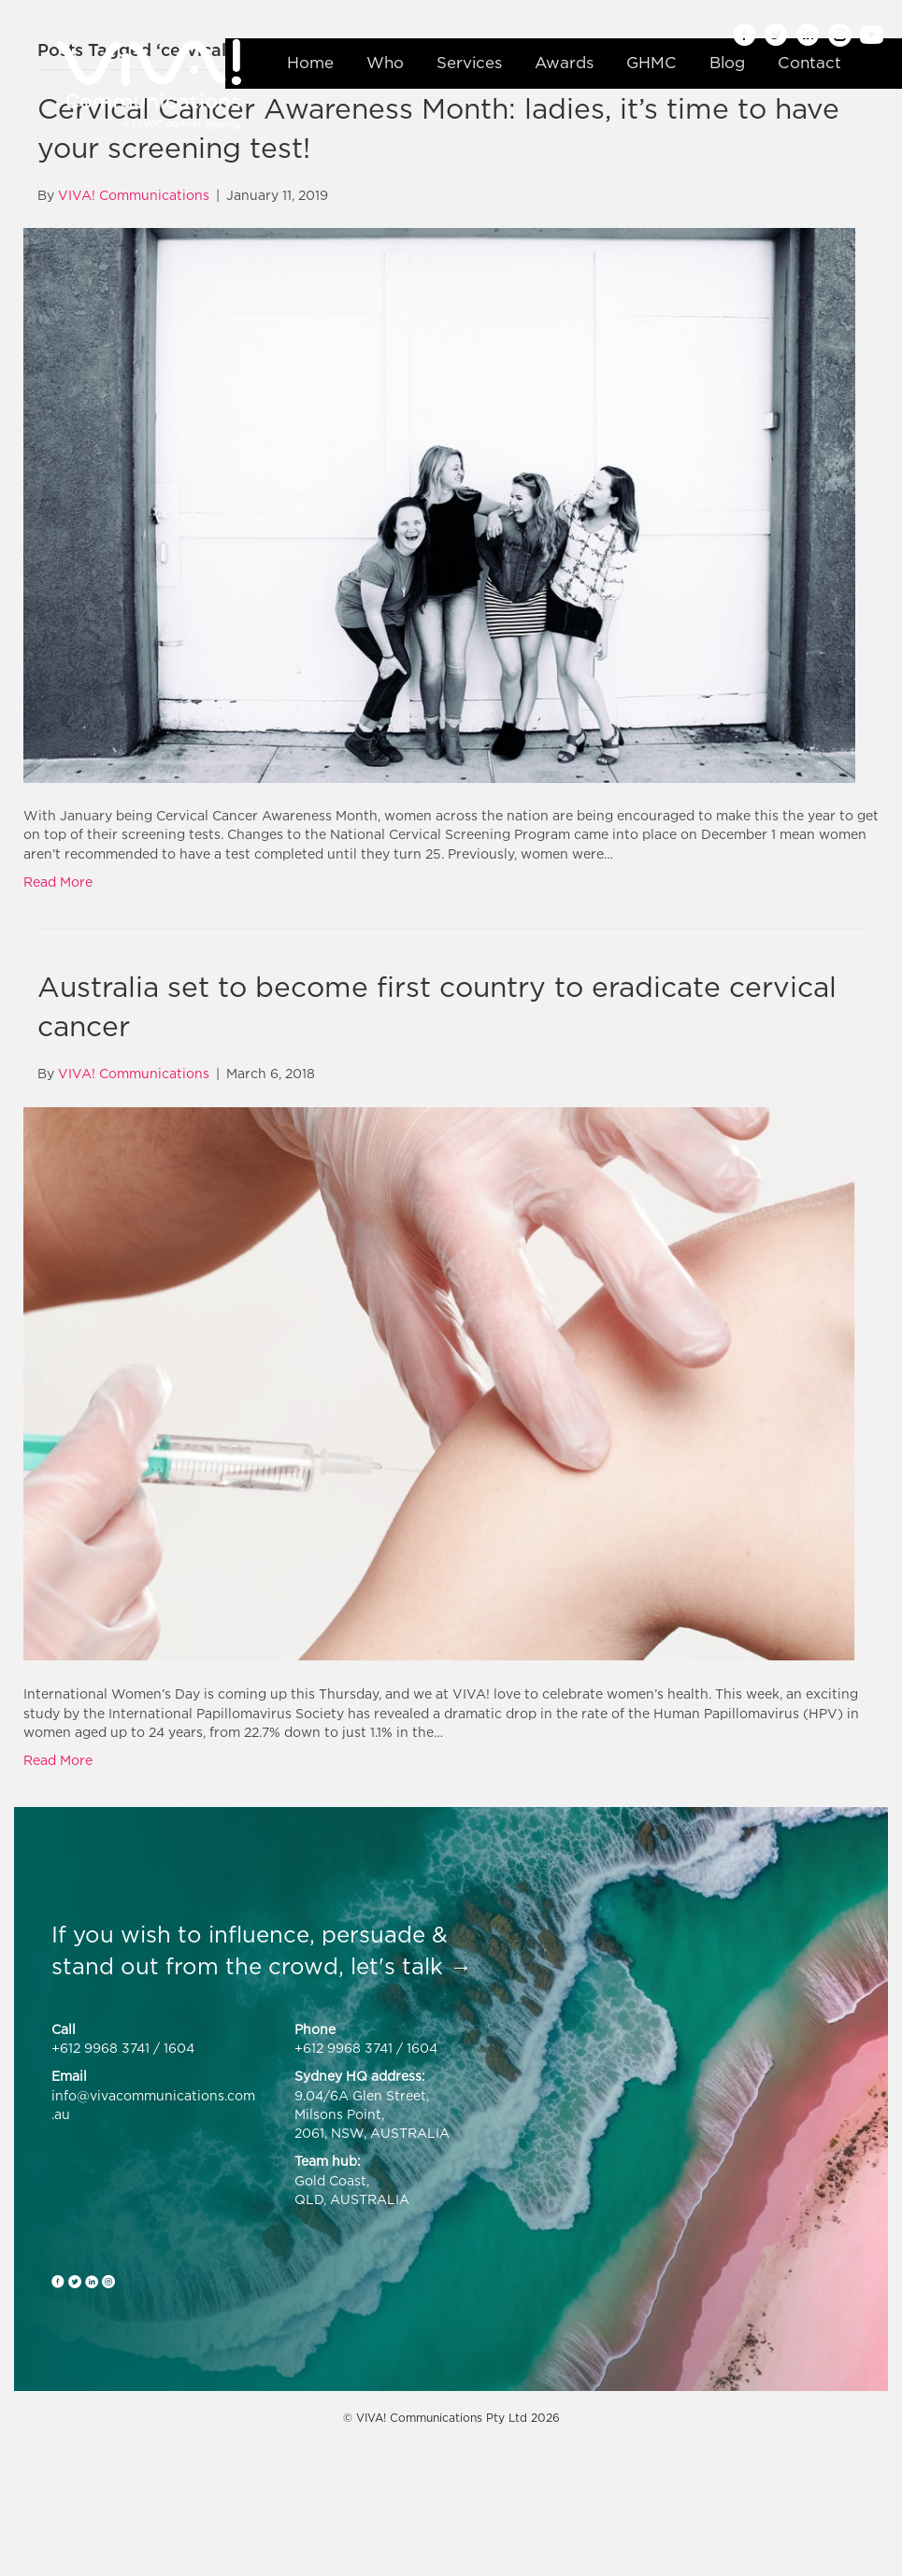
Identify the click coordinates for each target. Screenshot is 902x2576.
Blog (727, 62)
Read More (58, 882)
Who (385, 62)
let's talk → (411, 1966)
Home (310, 62)
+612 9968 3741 (100, 2048)
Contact (809, 62)
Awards (564, 62)
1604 (179, 2048)
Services (469, 62)
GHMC (651, 62)
